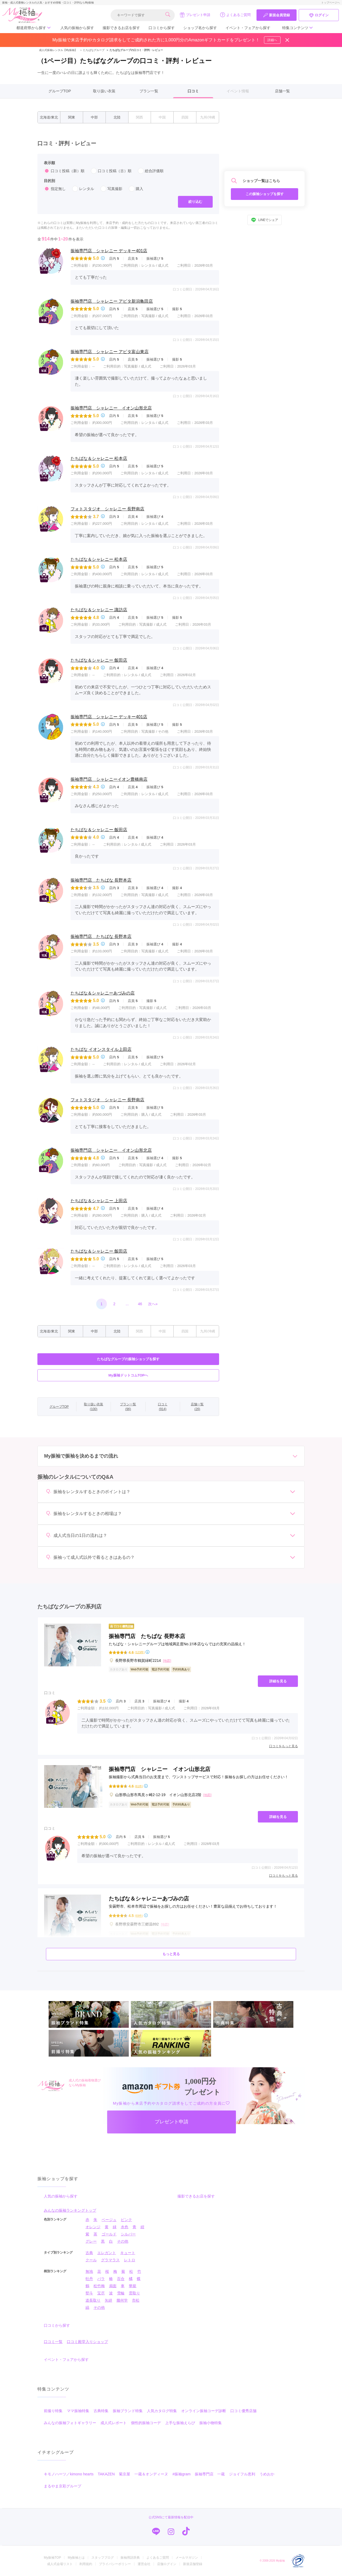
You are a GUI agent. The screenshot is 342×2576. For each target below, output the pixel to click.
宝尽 (101, 2293)
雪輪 (121, 2293)
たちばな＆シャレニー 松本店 (99, 458)
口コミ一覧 (53, 2342)
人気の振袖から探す (77, 28)
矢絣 (108, 2300)
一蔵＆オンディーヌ (151, 2474)
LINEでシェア (264, 220)
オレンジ (93, 2227)
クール (91, 2260)
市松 (135, 2300)
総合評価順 (151, 171)
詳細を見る (278, 1681)
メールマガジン (187, 2557)
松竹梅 (99, 2286)
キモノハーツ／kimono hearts (69, 2474)
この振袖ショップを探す (265, 194)
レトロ (129, 2260)
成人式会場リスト (60, 2564)
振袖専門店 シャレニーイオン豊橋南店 (109, 779)
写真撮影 (111, 189)
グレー (91, 2241)
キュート (127, 2253)
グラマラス (110, 2260)
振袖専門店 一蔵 (210, 2474)
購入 (136, 189)
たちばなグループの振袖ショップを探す (128, 1359)
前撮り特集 (53, 2411)
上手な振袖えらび (180, 2423)
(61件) (139, 1786)
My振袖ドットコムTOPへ (128, 1375)
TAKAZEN (106, 2474)
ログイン (319, 15)
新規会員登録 (276, 15)
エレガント (106, 2253)
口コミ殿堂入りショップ (87, 2342)
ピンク (126, 2220)
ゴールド (109, 2234)
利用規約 (85, 2564)
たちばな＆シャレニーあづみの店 (103, 993)
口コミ (193, 91)
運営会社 (144, 2564)
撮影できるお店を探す (121, 28)
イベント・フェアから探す (248, 28)
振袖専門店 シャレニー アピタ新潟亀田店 (112, 301)
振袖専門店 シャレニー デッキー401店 (109, 250)
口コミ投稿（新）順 (64, 171)
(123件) (140, 1652)
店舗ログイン (166, 2564)
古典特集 (101, 2411)
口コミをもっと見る (283, 1746)
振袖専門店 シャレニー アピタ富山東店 (110, 351)
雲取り (134, 2293)
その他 (122, 2241)
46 (140, 1304)
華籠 (132, 2286)
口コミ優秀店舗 (243, 2411)
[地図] (167, 1661)
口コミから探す (162, 28)
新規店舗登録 (192, 2564)
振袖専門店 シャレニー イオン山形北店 (111, 408)
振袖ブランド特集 (128, 2411)
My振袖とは (76, 2557)
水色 (124, 2227)
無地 (89, 2271)
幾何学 (122, 2300)
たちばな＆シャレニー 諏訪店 (99, 609)
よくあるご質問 (235, 14)
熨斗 (89, 2293)
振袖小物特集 (210, 2423)
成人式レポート (113, 2423)
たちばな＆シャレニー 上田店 (99, 1200)
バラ (101, 2279)
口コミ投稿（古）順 (111, 171)
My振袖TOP (52, 2557)
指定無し (55, 189)
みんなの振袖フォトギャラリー (70, 2423)
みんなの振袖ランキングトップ (70, 2210)
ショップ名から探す (200, 28)
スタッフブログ (102, 2557)
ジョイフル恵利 (242, 2474)
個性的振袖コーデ (146, 2423)
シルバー (128, 2234)
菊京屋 (124, 2474)
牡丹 (89, 2279)
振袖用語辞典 (130, 2557)
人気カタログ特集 (162, 2411)
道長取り (93, 2300)
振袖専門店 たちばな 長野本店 (101, 880)
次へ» (153, 1304)
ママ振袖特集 (78, 2411)
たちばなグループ (91, 50)
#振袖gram (181, 2474)
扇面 (112, 2286)
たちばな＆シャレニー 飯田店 (99, 660)
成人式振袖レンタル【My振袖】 (58, 50)
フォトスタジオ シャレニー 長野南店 (107, 509)
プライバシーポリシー (115, 2564)
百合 (121, 2279)
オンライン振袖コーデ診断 (203, 2411)
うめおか (266, 2474)
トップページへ (330, 2)
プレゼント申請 (195, 14)
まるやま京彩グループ (62, 2486)
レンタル (83, 189)
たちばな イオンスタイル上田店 (101, 1049)
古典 (89, 2253)
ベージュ (109, 2220)
